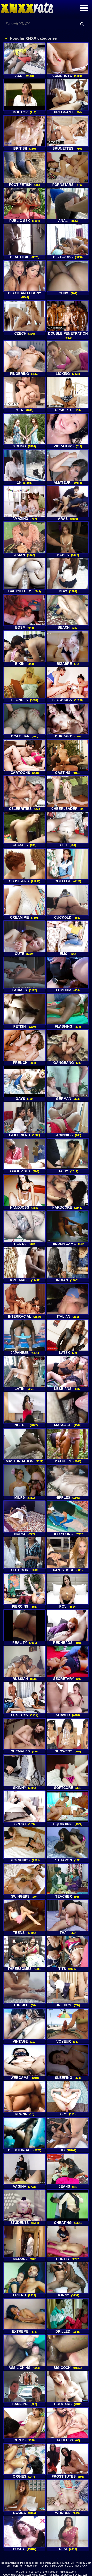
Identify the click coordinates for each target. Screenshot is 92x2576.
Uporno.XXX (65, 2565)
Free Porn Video (48, 2562)
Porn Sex (50, 2565)
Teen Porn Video (22, 2565)
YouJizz (64, 2562)
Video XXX (80, 2565)
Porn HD (38, 2565)
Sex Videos (77, 2562)
